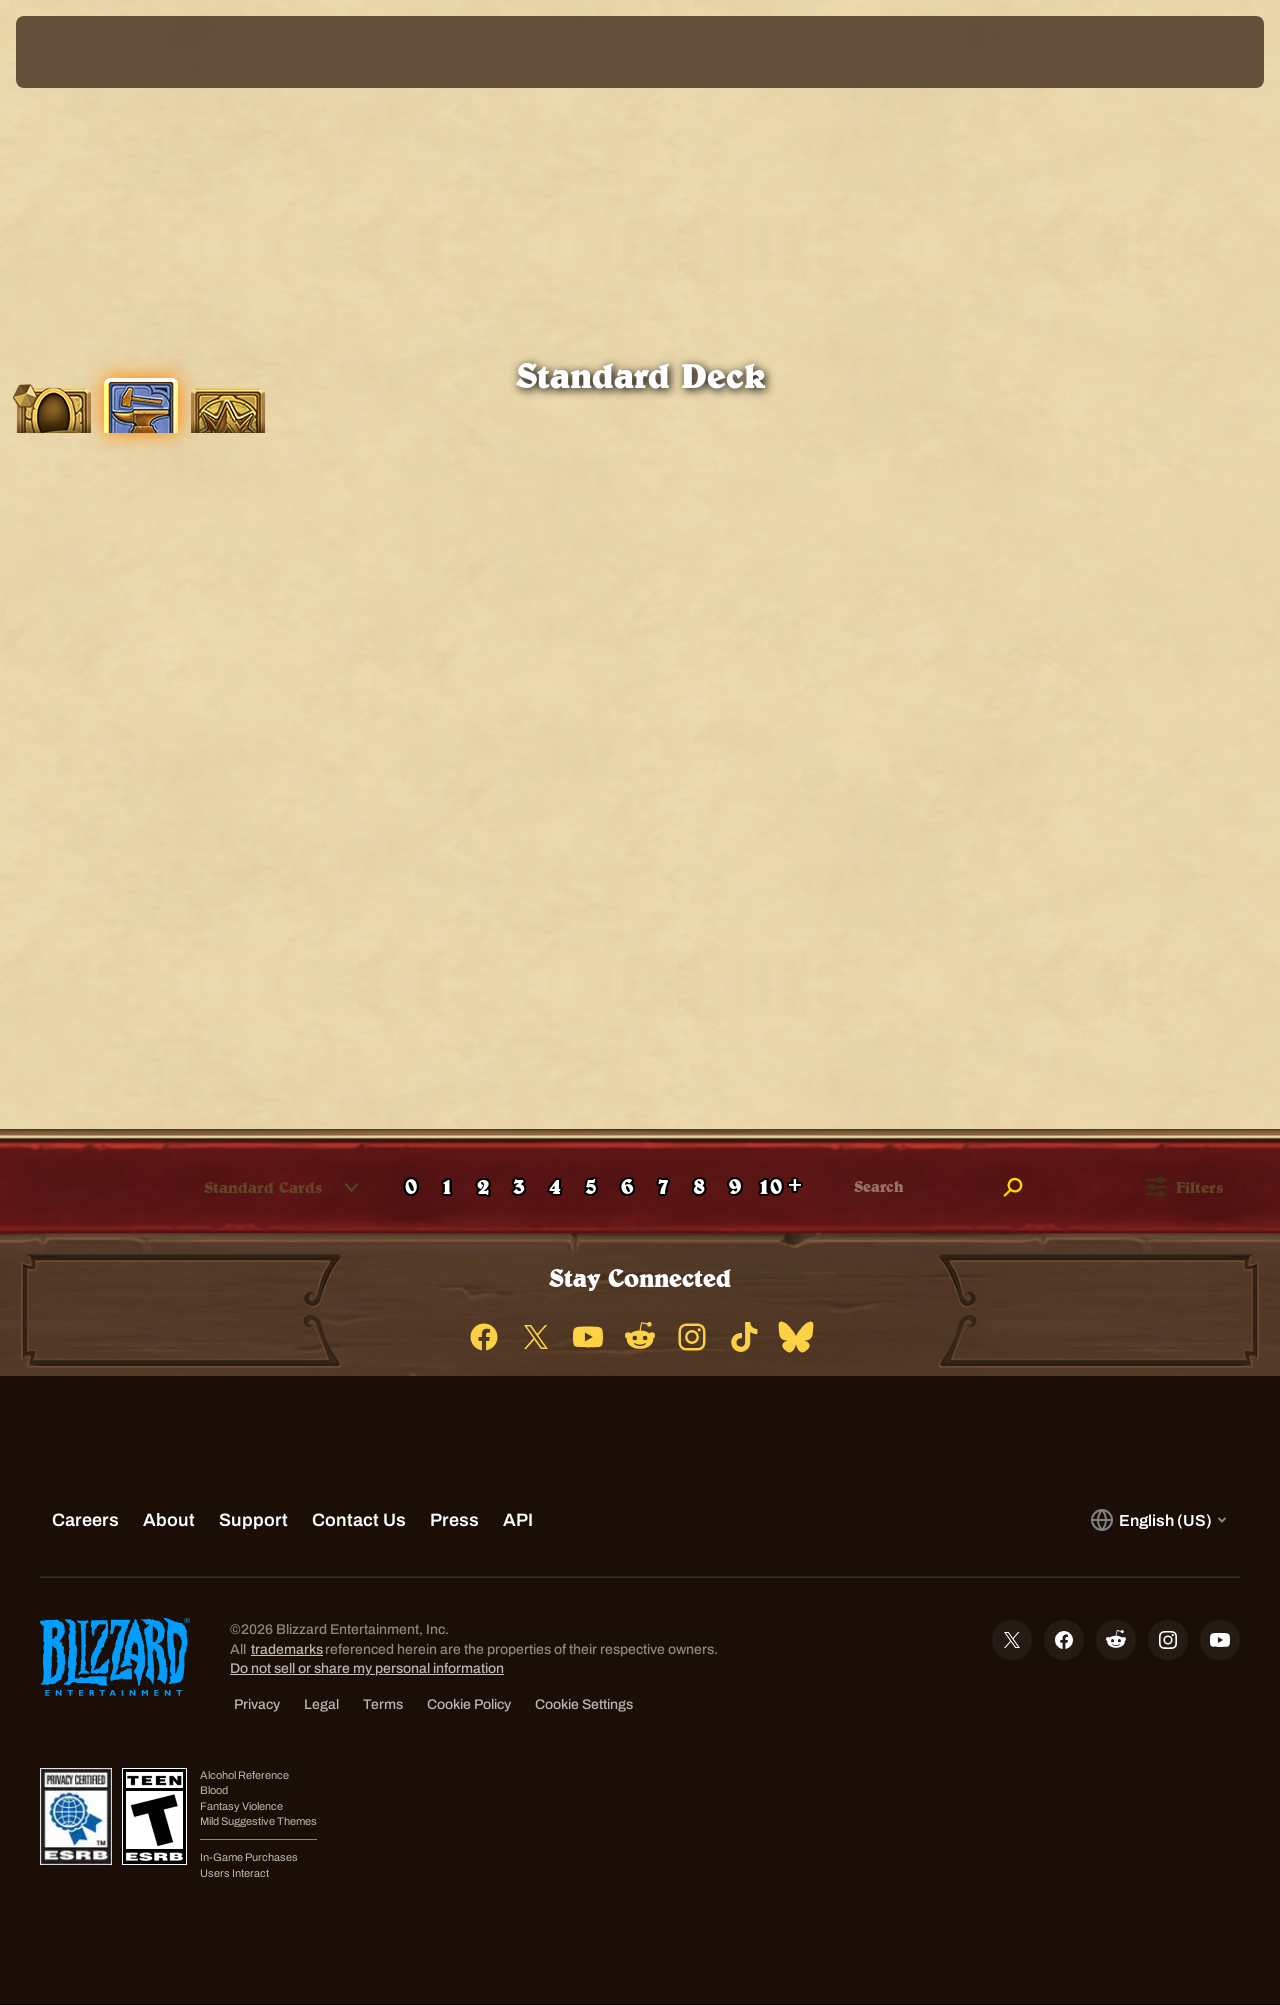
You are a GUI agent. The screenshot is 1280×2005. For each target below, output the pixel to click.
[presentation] (78, 52)
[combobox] (251, 1187)
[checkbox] (35, 1188)
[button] (264, 1187)
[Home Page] (173, 52)
